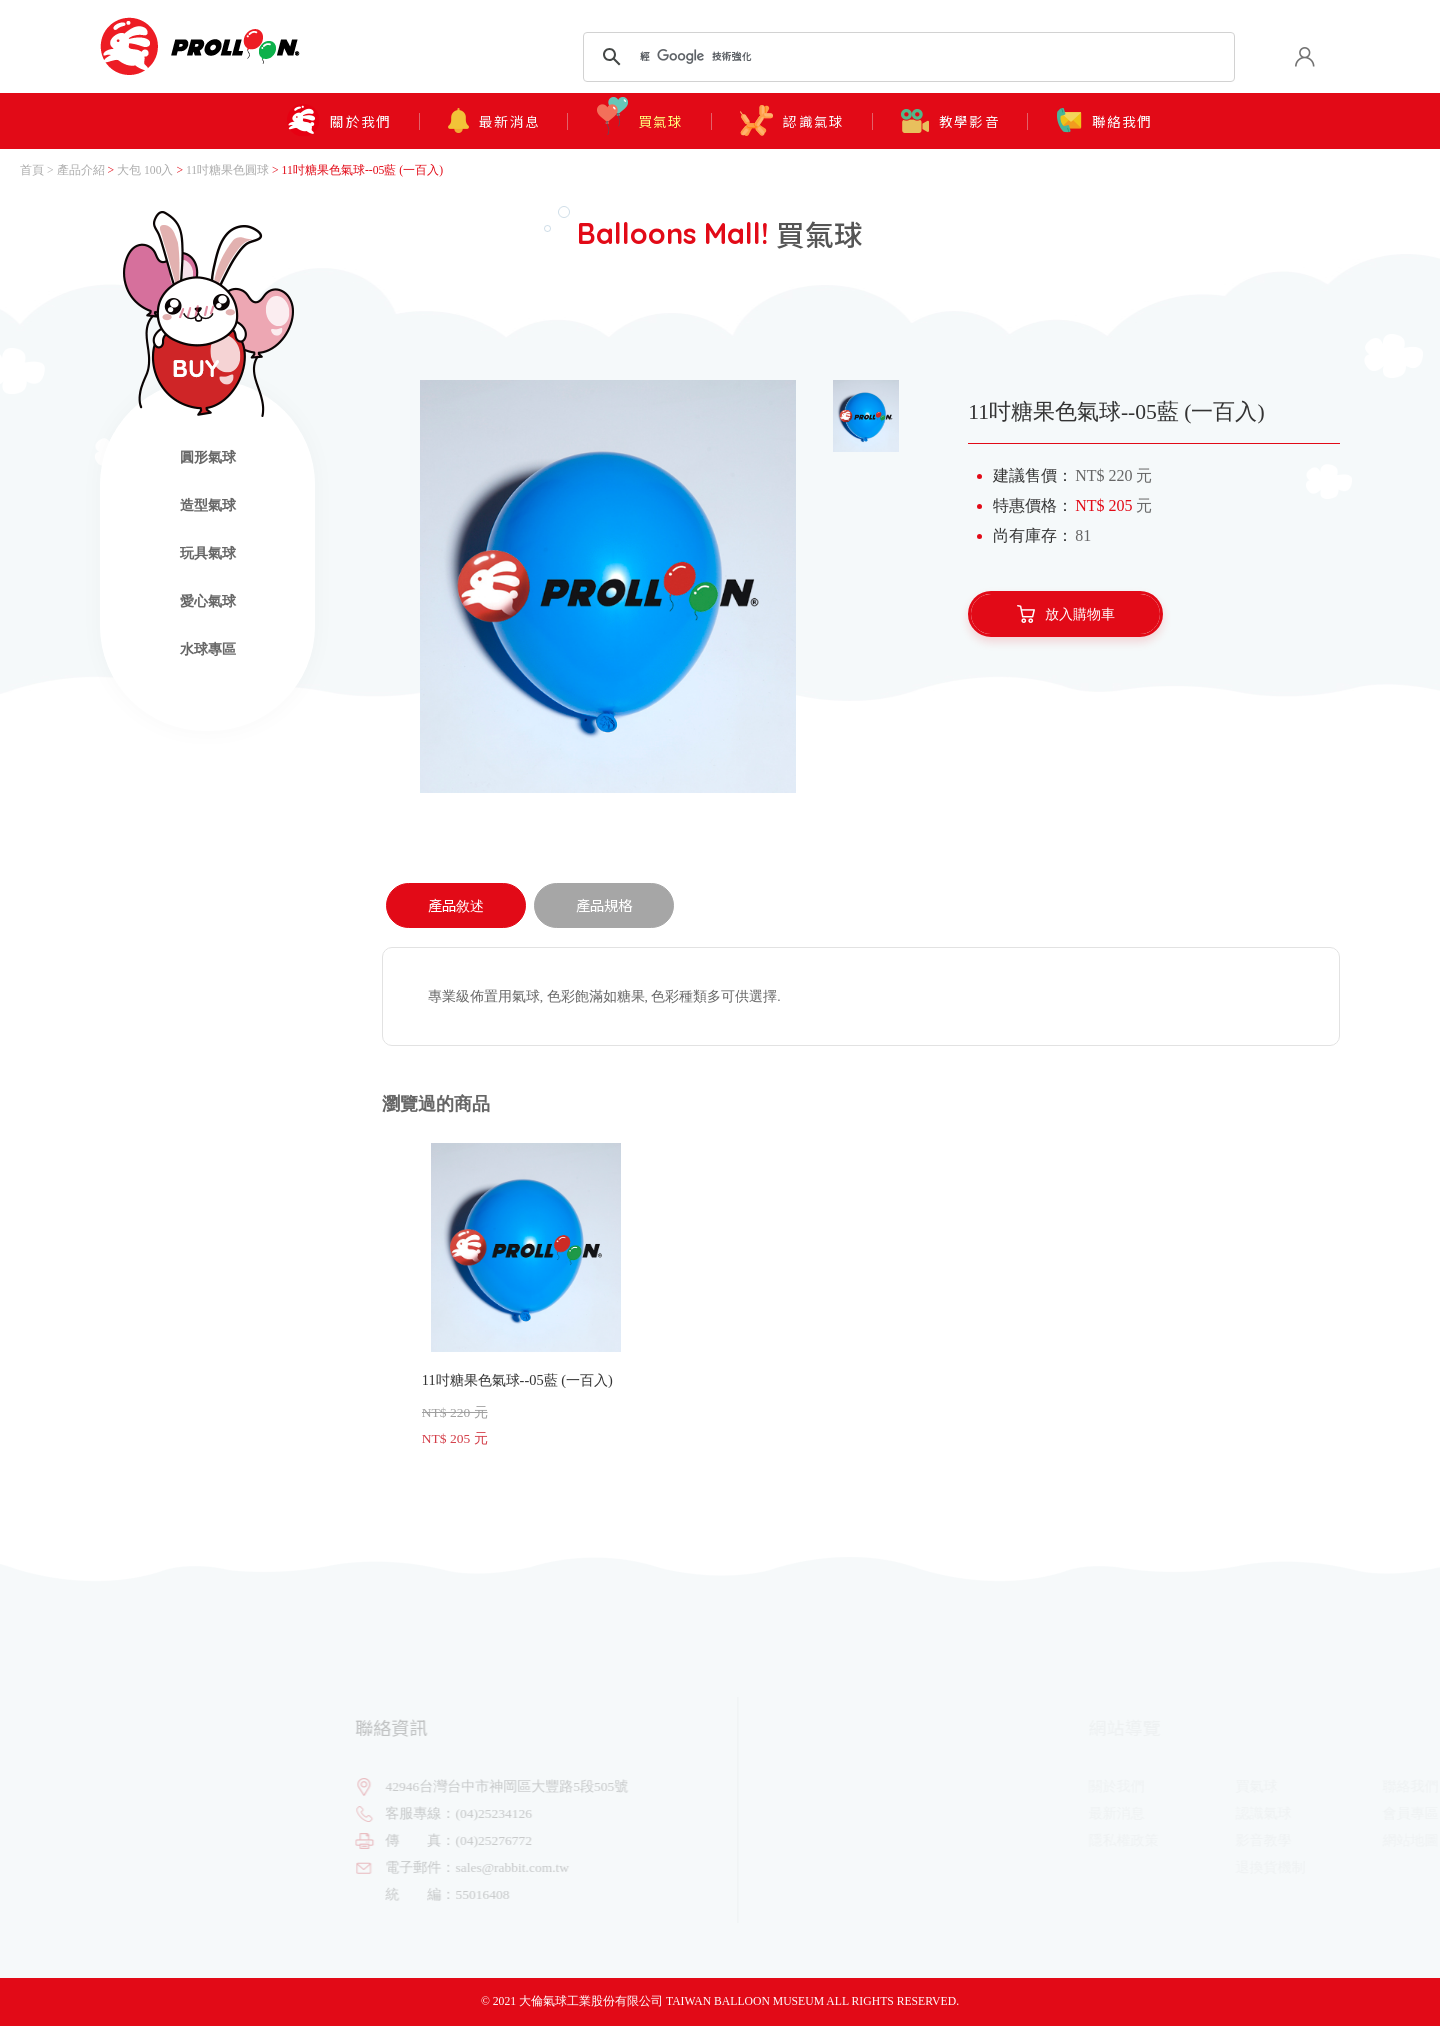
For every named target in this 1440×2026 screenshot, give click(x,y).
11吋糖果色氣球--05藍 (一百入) (526, 1294)
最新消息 (490, 120)
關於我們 (333, 120)
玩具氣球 (208, 553)
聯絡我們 (1112, 120)
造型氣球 (208, 505)
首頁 (32, 170)
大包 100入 (145, 170)
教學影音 (954, 120)
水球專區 (208, 649)
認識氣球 (794, 120)
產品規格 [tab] (604, 904)
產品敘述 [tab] (456, 904)
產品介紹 (81, 170)
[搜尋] (905, 57)
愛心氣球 (208, 601)
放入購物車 (1066, 614)
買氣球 (638, 117)
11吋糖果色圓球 (227, 170)
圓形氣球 (208, 457)
